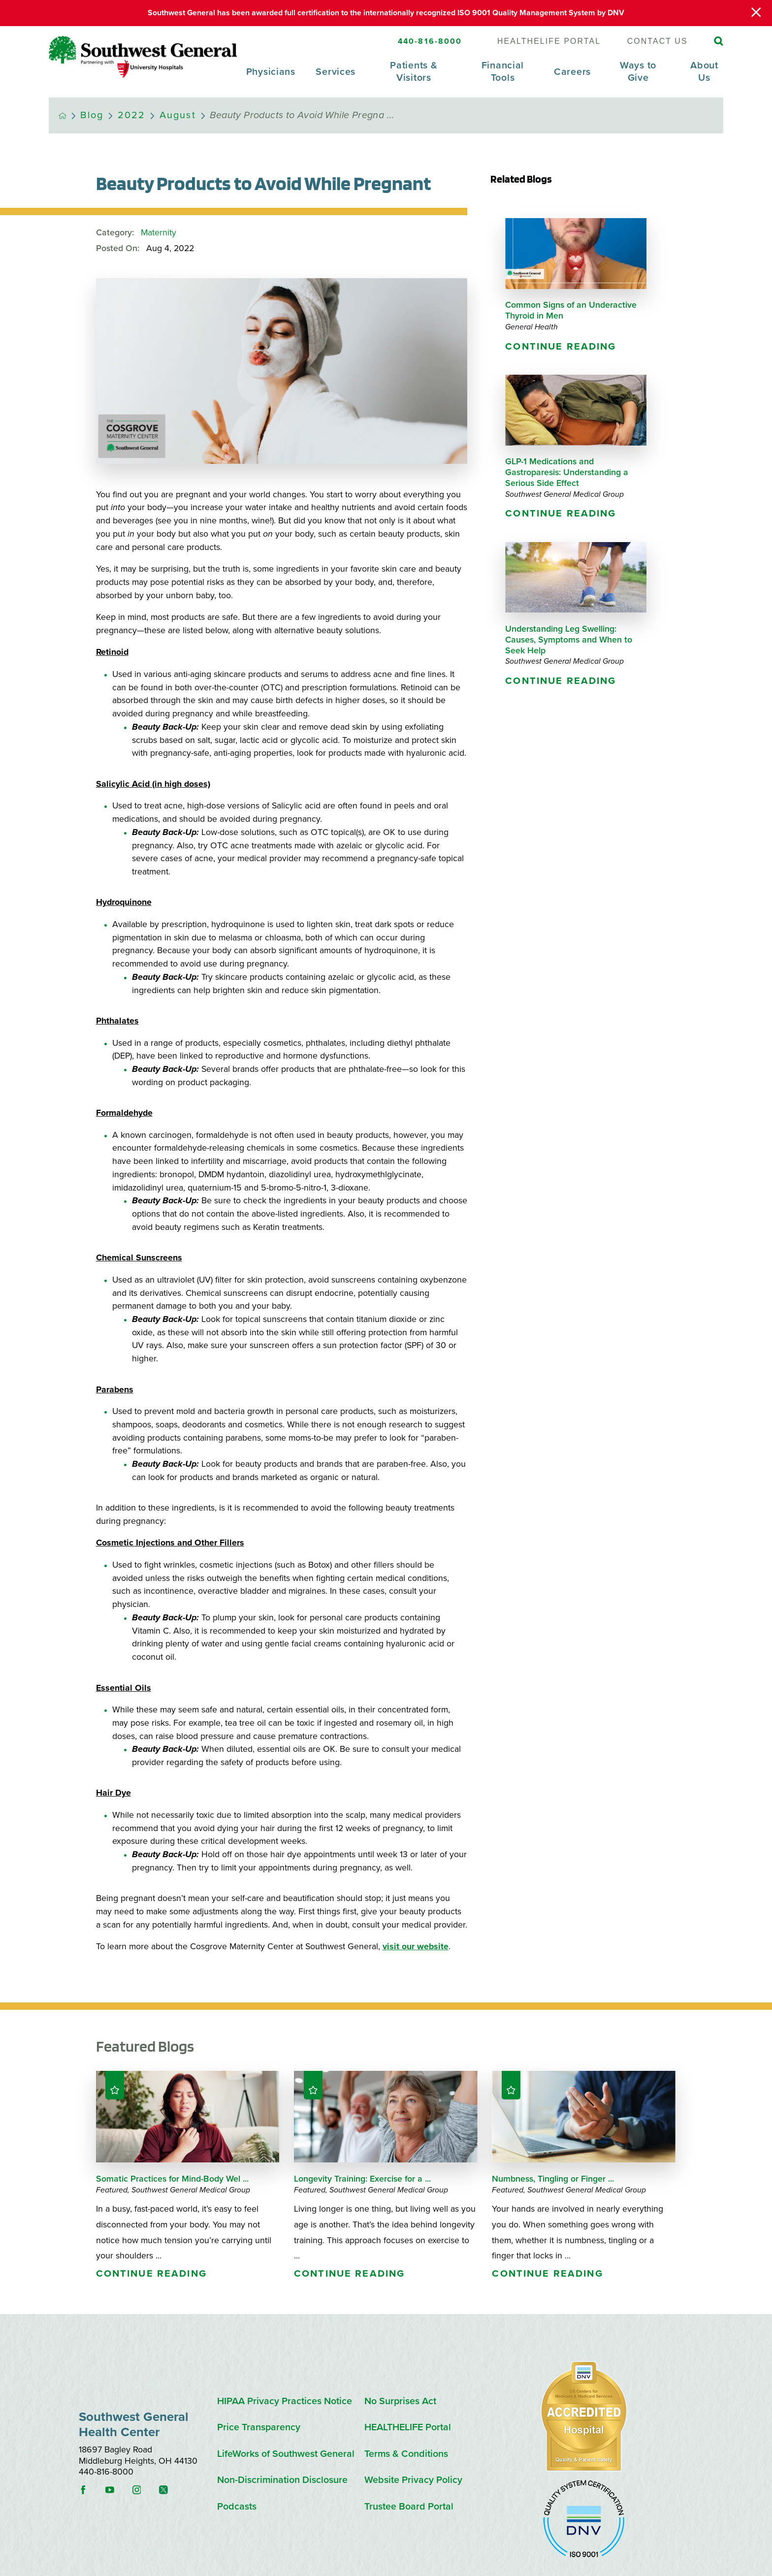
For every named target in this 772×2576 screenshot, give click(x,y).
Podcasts (237, 2506)
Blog (91, 115)
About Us (704, 71)
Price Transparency (258, 2427)
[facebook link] (91, 2489)
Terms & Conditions (406, 2454)
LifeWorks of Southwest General (285, 2454)
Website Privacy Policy (413, 2480)
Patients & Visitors (413, 71)
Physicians (270, 72)
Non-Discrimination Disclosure (282, 2480)
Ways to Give (638, 71)
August (178, 115)
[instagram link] (144, 2489)
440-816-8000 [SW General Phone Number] (430, 41)
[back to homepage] (62, 116)
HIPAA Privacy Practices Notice (284, 2401)
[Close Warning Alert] (756, 13)
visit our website (416, 1946)
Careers (572, 72)
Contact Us (657, 41)
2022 (132, 115)
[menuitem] (270, 78)
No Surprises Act (400, 2401)
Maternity (158, 232)
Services (335, 72)
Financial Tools (503, 71)
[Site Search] (718, 41)
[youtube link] (117, 2489)
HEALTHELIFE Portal (549, 41)
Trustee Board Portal (408, 2506)
